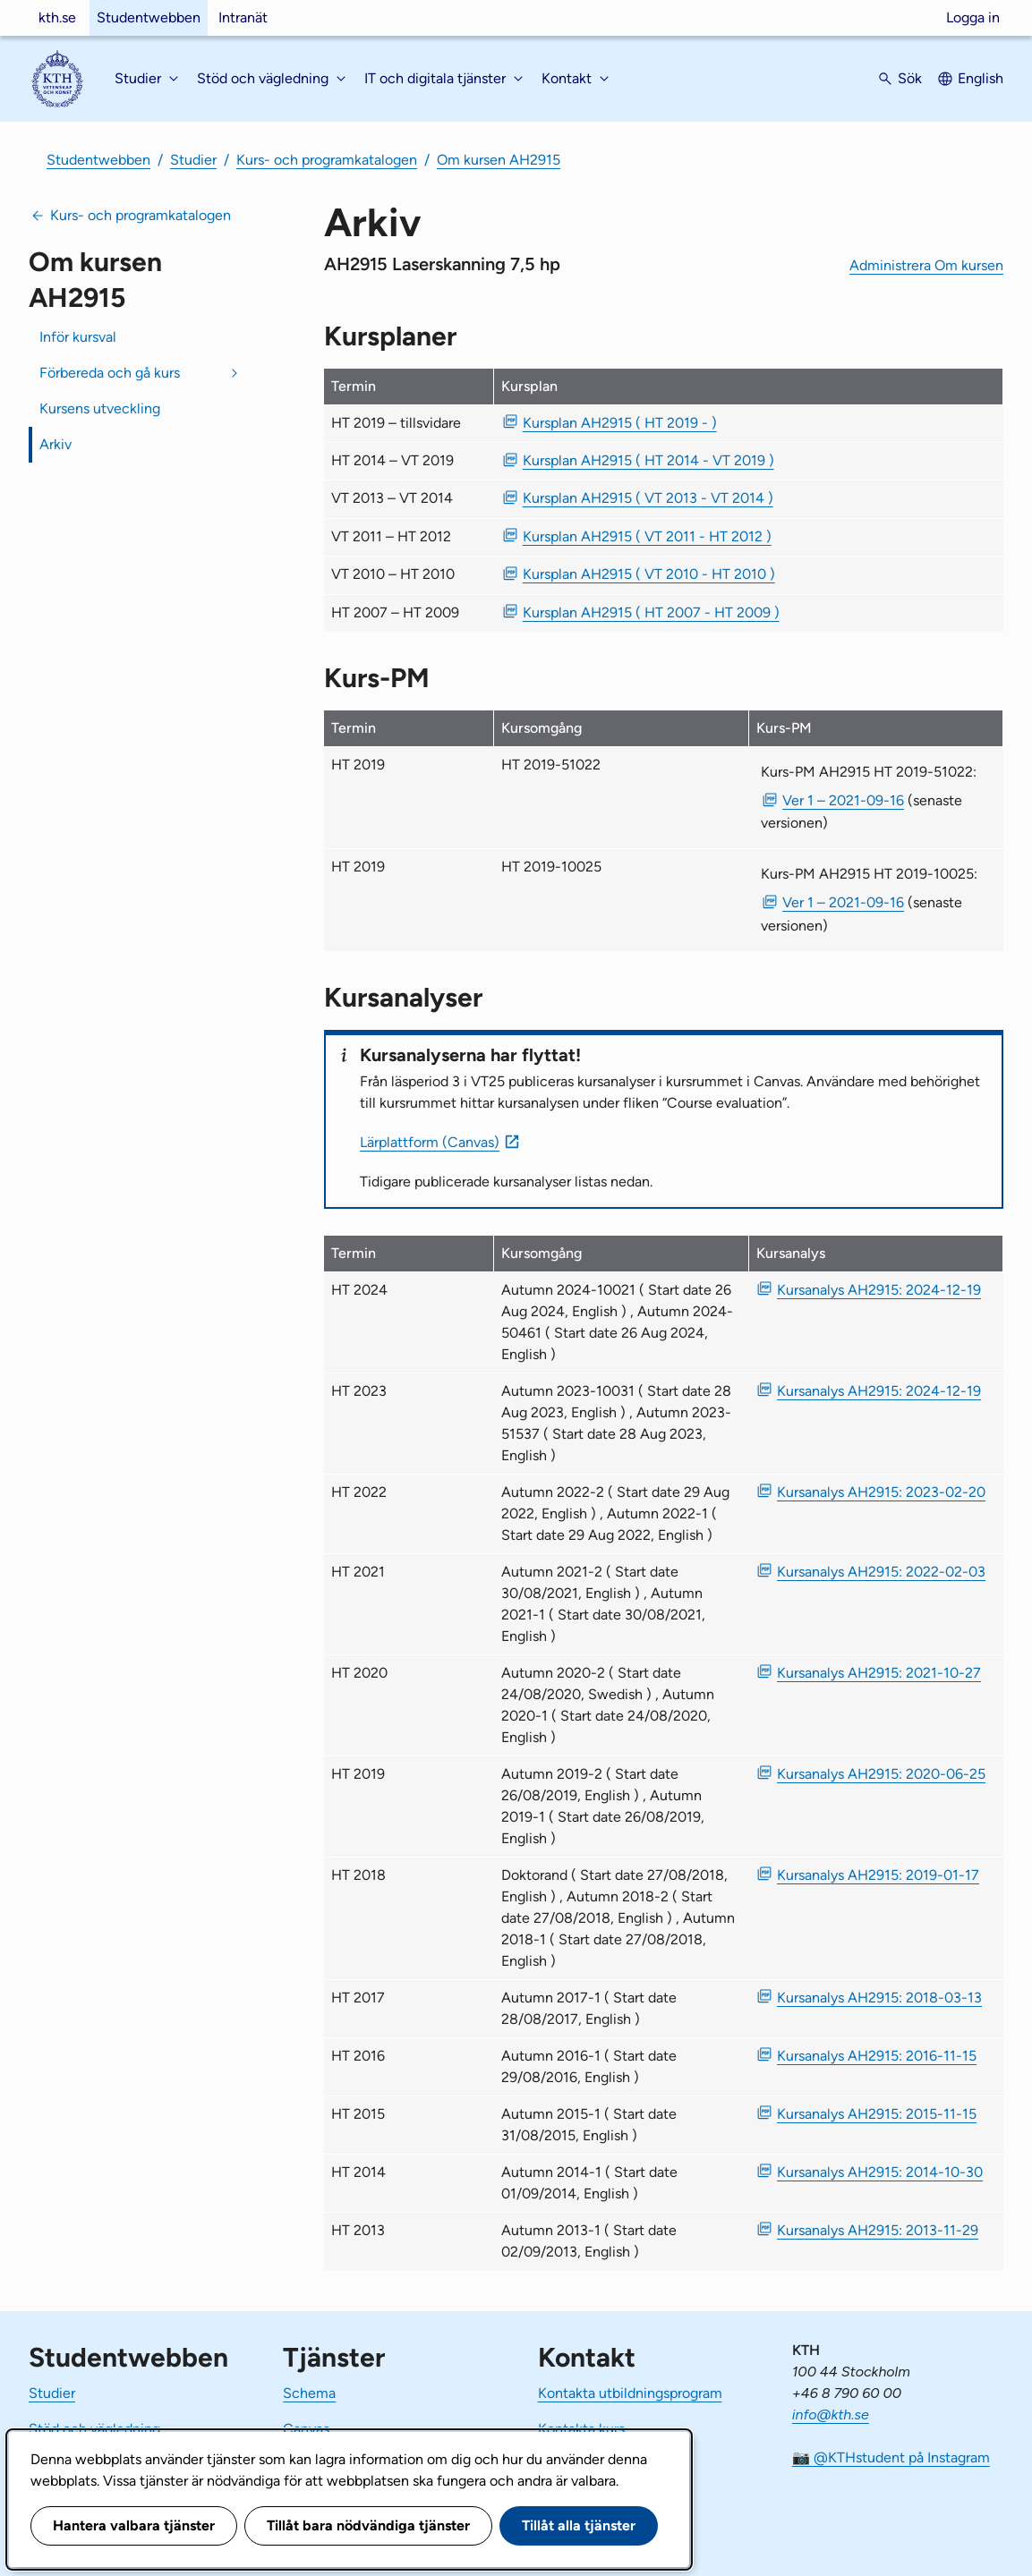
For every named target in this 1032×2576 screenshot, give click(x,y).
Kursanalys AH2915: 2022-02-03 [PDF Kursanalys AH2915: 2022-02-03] (881, 1571)
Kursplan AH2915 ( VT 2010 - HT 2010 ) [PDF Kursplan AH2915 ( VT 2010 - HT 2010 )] (649, 573)
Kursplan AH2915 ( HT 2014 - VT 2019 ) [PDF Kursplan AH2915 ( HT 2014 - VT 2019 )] (648, 460)
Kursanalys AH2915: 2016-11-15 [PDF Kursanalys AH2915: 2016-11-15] (877, 2055)
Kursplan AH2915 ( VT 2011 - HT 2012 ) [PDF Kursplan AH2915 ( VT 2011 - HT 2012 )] (647, 536)
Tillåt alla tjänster (578, 2525)
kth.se (57, 17)
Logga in (973, 17)
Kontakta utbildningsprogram (630, 2393)
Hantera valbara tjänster (134, 2525)
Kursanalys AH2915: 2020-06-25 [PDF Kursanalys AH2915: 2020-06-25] (881, 1773)
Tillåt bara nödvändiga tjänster (368, 2525)
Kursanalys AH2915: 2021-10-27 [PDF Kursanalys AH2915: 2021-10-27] (879, 1672)
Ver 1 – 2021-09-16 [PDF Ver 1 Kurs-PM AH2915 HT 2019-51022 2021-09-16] (843, 800)
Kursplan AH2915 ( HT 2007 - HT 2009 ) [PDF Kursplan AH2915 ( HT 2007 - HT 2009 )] (651, 612)
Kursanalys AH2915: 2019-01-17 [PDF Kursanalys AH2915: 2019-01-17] (878, 1874)
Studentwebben (148, 17)
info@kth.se (830, 2414)
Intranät (243, 17)
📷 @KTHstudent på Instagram (891, 2457)
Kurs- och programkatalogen (326, 159)
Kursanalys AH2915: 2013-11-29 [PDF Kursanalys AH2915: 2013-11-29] (877, 2230)
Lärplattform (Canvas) (429, 1142)
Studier (193, 159)
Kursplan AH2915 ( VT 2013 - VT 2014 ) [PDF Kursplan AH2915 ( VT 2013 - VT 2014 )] (648, 497)
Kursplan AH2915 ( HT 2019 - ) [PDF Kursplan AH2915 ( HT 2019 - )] (620, 422)
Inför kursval (77, 336)
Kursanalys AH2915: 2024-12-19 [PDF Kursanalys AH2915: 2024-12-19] (879, 1289)
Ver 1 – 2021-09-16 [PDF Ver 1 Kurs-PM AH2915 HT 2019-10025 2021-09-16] (843, 902)
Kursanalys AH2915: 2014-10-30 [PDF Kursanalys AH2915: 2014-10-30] (880, 2172)
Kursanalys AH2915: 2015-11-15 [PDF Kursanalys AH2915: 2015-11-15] (877, 2113)
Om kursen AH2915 (498, 159)
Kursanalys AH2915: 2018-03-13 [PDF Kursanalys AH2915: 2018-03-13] (879, 1997)
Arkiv (55, 444)
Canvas (306, 2428)
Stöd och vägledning (94, 2428)
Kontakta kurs (581, 2428)
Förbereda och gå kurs (109, 372)
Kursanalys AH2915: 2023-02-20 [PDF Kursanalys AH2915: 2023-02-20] (881, 1492)
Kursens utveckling (99, 408)
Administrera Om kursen (926, 265)
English (980, 78)
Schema (309, 2393)
